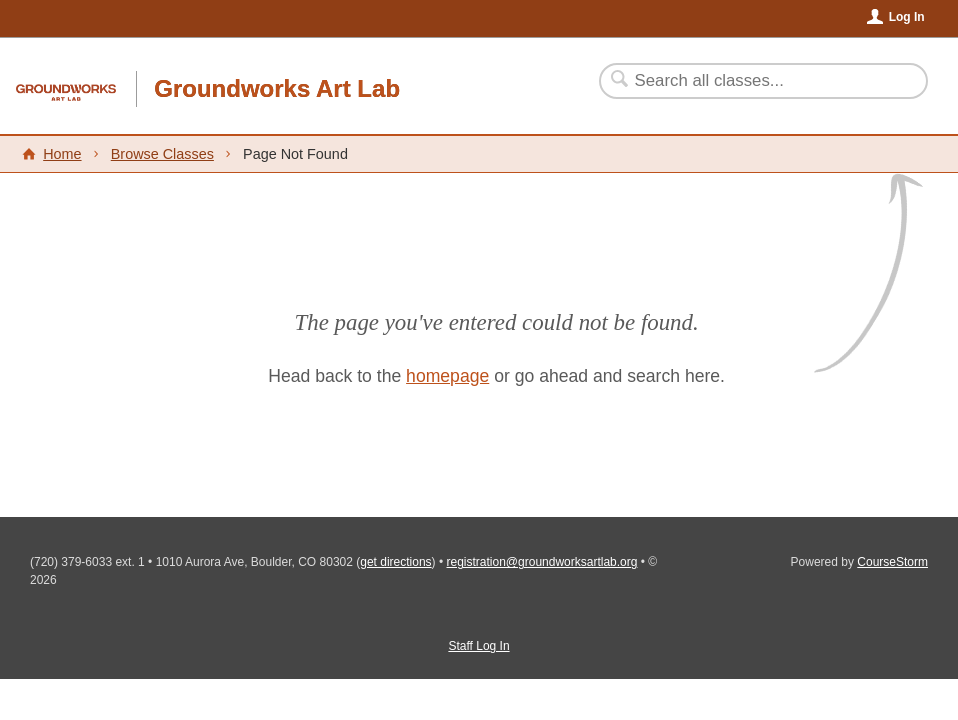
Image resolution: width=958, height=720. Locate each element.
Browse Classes (162, 154)
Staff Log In (478, 646)
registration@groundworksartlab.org (542, 562)
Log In (907, 17)
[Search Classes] (751, 81)
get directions (395, 562)
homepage (447, 376)
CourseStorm (892, 562)
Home (62, 154)
